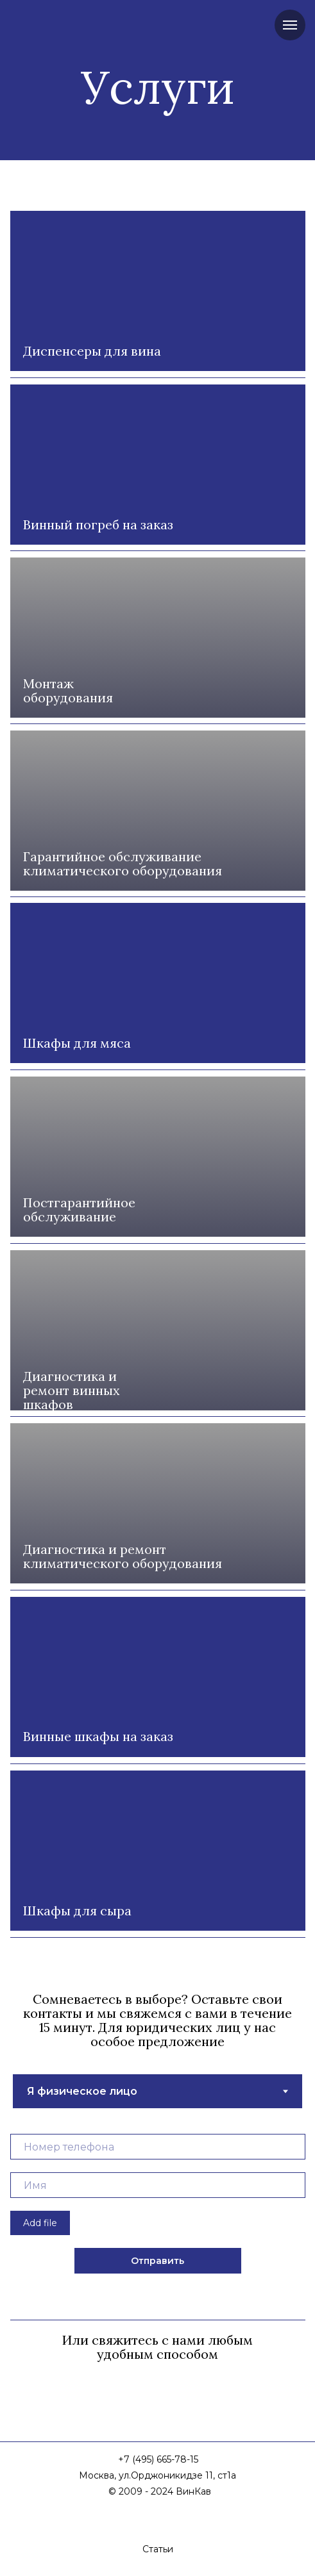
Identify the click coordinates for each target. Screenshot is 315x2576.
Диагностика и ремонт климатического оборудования (122, 1556)
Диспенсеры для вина (92, 351)
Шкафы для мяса (77, 1043)
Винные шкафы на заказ (98, 1736)
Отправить (157, 2260)
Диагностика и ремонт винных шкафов (71, 1390)
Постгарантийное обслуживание (79, 1209)
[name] (157, 2185)
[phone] (157, 2146)
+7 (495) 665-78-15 (158, 2459)
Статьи (157, 2549)
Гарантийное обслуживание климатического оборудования (122, 863)
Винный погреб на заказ (98, 524)
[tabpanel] (157, 2207)
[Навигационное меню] (290, 25)
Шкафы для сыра (77, 1911)
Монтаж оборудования (68, 690)
